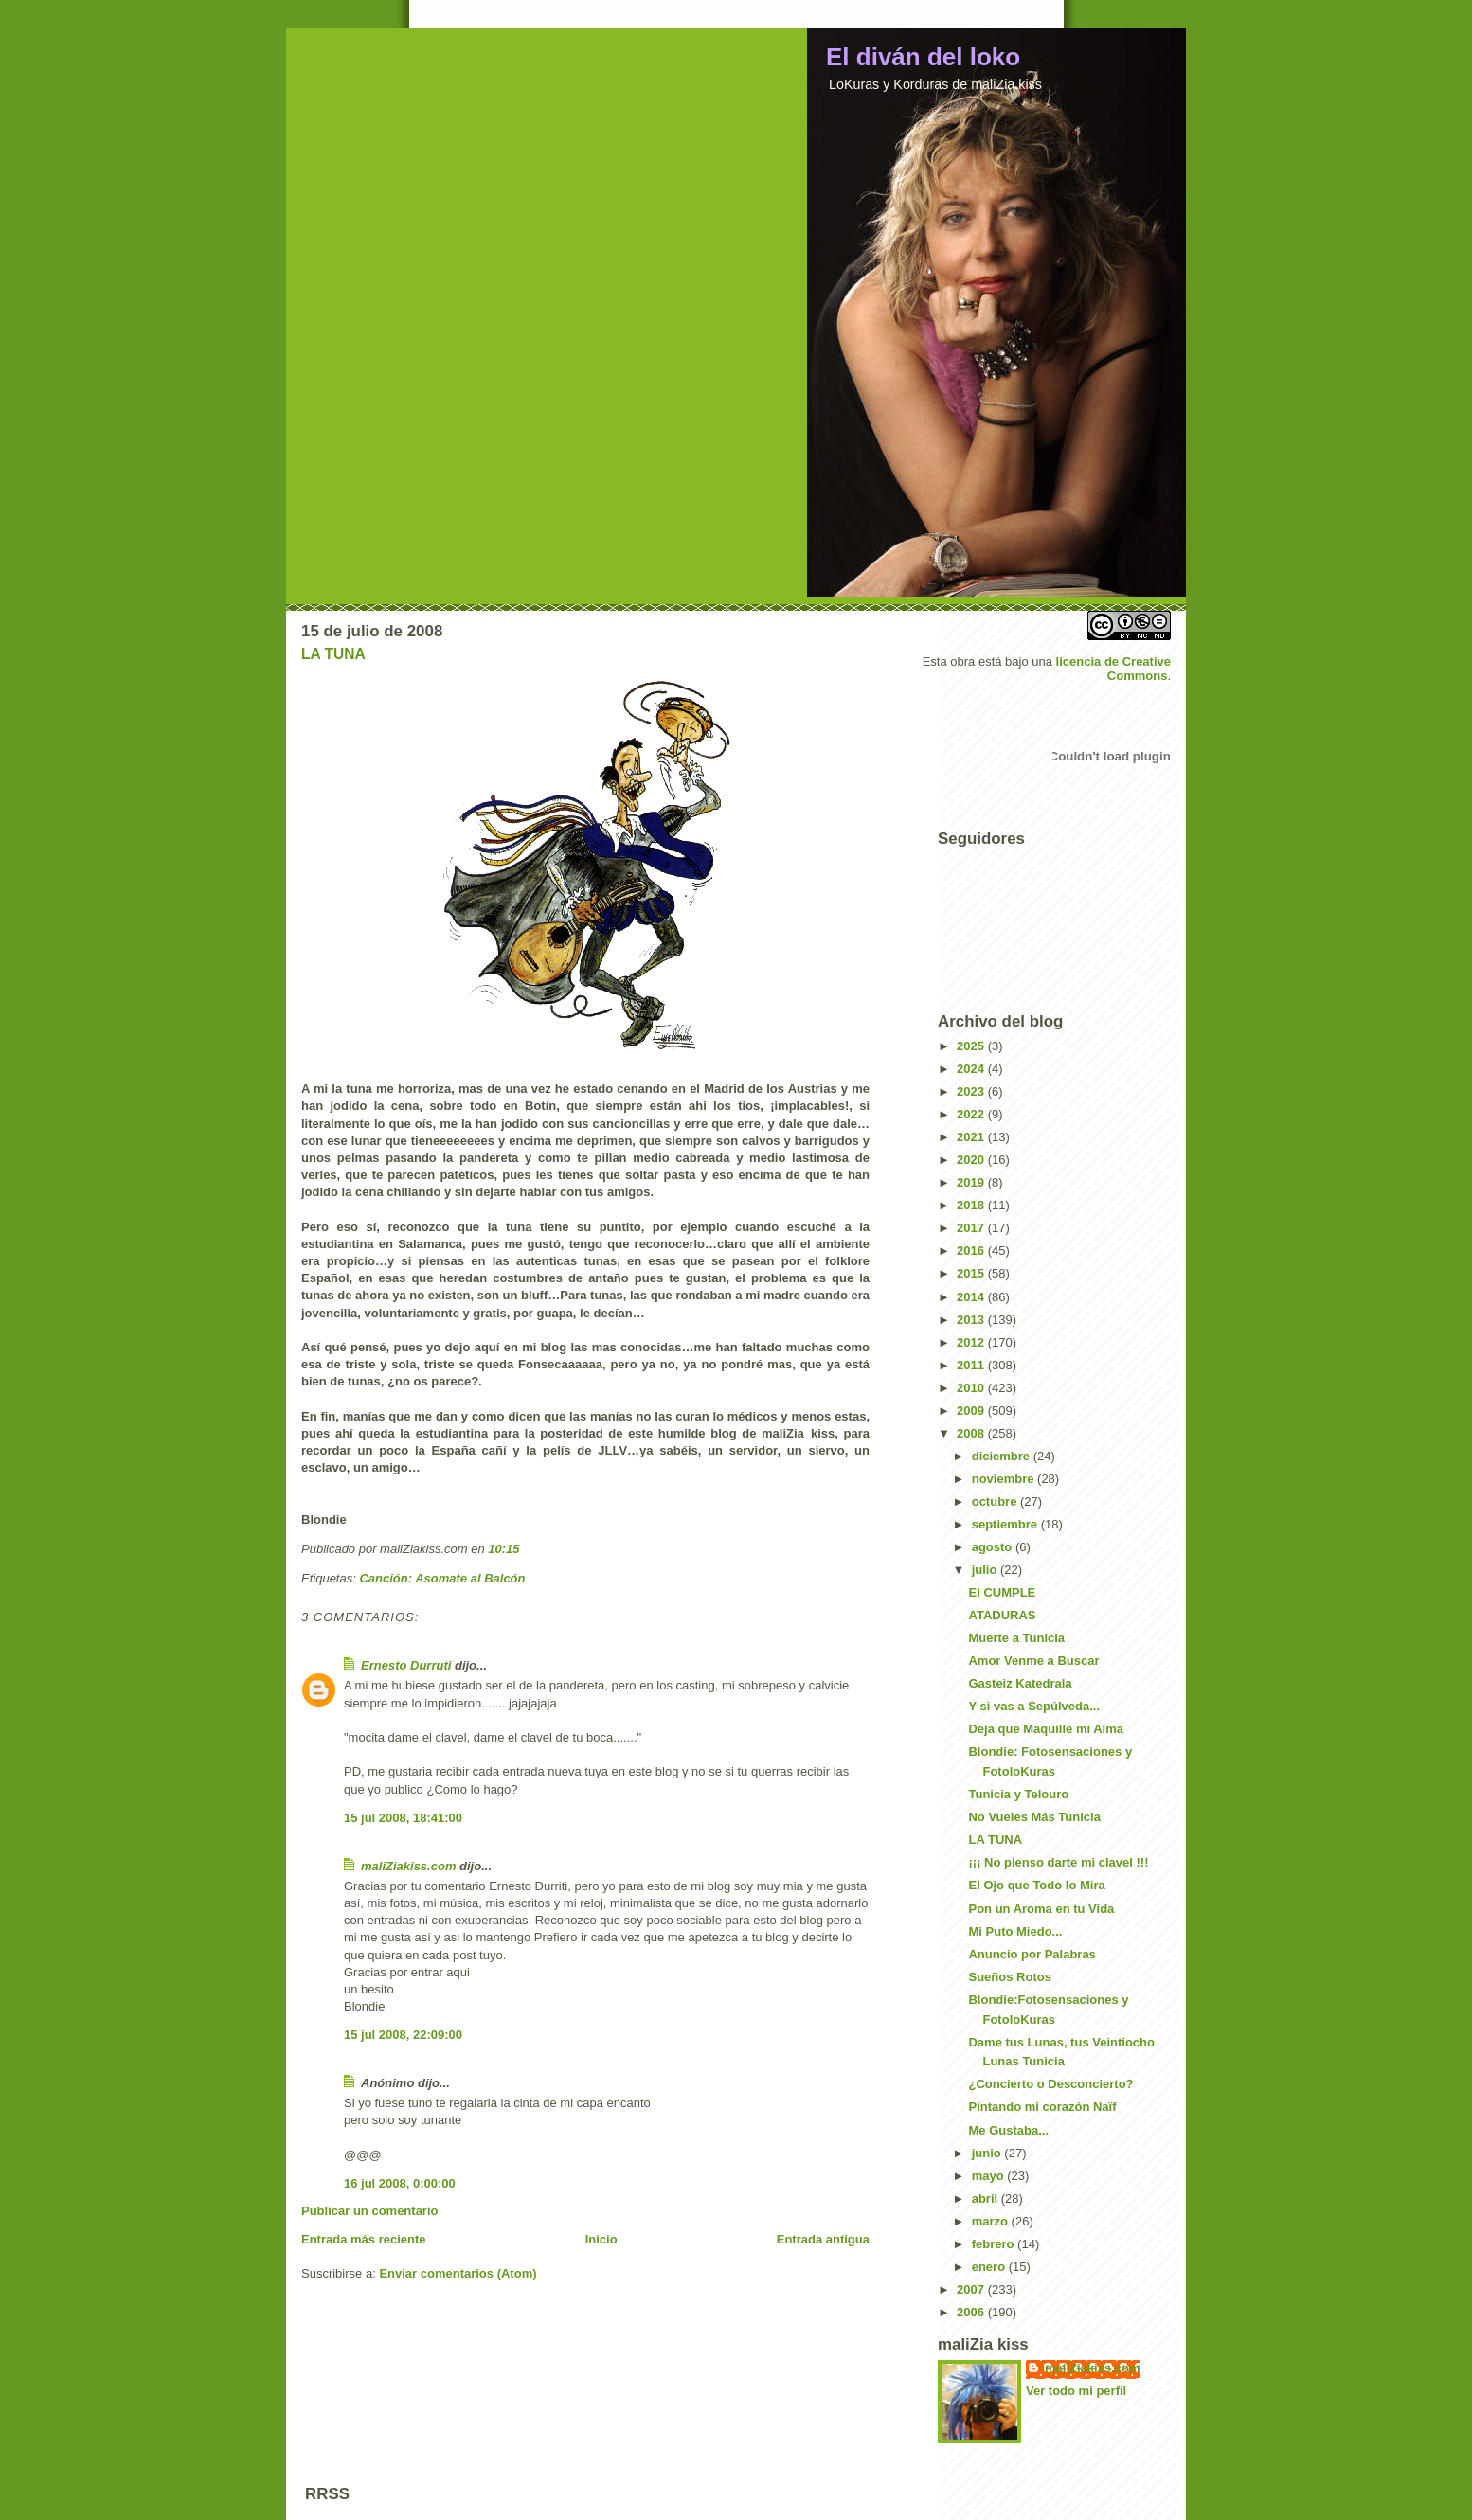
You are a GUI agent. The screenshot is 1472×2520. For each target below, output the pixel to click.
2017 (972, 1228)
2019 (972, 1182)
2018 (972, 1205)
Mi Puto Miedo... (1015, 1931)
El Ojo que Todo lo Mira (1036, 1885)
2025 (972, 1046)
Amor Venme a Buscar (1033, 1660)
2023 (972, 1091)
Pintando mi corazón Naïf (1042, 2107)
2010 (972, 1388)
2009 (972, 1410)
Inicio (601, 2239)
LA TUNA (333, 654)
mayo (990, 2176)
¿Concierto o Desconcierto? (1050, 2084)
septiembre (1006, 1524)
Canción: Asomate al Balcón (442, 1578)
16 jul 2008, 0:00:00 (400, 2183)
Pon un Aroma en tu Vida (1041, 1909)
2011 (972, 1365)
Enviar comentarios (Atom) (457, 2273)
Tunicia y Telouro (1018, 1794)
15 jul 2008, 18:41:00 (403, 1818)
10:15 (503, 1549)
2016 (972, 1250)
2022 (972, 1114)
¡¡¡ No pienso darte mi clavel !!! (1058, 1862)
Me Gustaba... (1008, 2130)
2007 (972, 2289)
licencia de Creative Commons (1113, 668)
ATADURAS (1001, 1615)
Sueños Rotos (1009, 1977)
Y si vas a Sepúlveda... (1034, 1706)
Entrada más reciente (363, 2239)
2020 (972, 1160)
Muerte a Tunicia (1016, 1638)
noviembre (1004, 1479)
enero (990, 2267)
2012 (972, 1342)
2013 (972, 1320)
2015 (972, 1273)
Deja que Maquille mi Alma (1045, 1729)
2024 (972, 1069)
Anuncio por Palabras (1031, 1954)
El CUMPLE (1001, 1592)
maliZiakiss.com (408, 1866)
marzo (992, 2221)
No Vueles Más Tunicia (1034, 1817)
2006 (972, 2312)
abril (986, 2198)
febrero (994, 2244)
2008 (972, 1433)
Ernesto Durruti (406, 1665)
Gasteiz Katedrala (1019, 1683)
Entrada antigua (823, 2239)
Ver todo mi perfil (1076, 2391)
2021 (972, 1137)
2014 (972, 1297)
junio (988, 2153)
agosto (993, 1547)
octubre (996, 1501)
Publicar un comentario (369, 2211)
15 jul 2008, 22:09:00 (403, 2035)
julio (986, 1570)
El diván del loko (923, 57)
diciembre (1002, 1456)
